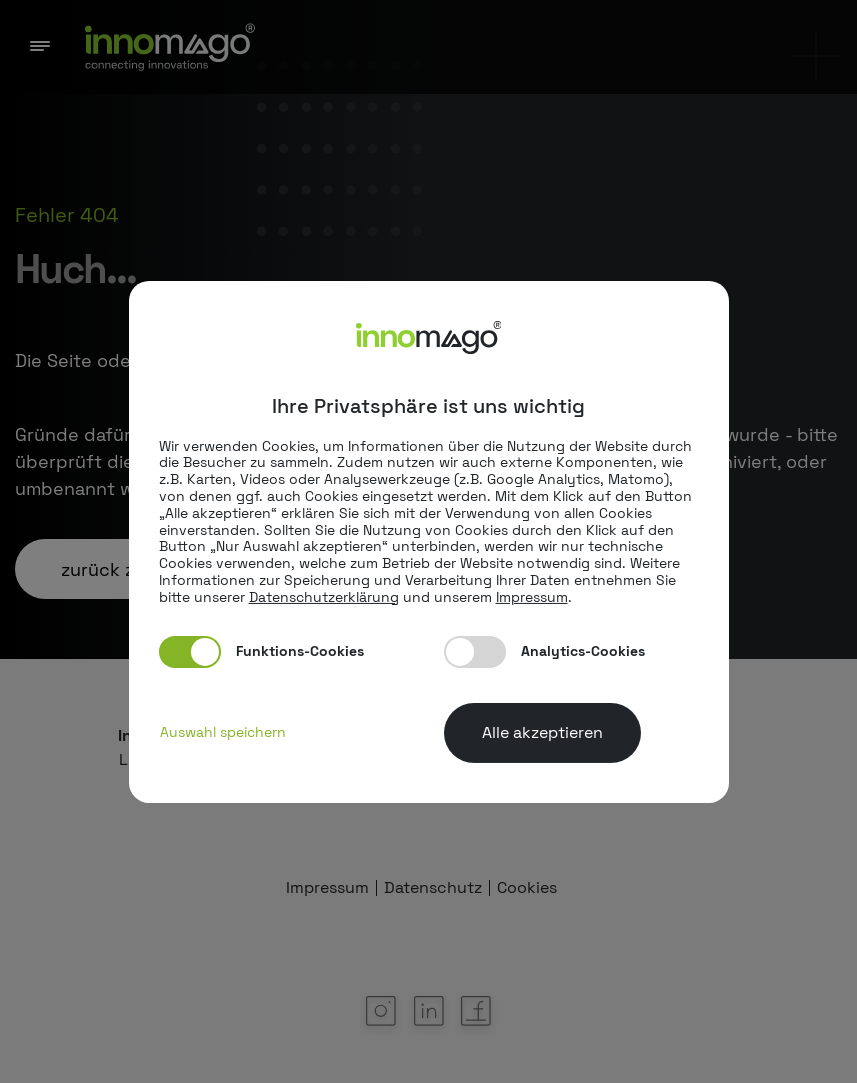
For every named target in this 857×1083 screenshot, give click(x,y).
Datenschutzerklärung (324, 597)
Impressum (532, 597)
